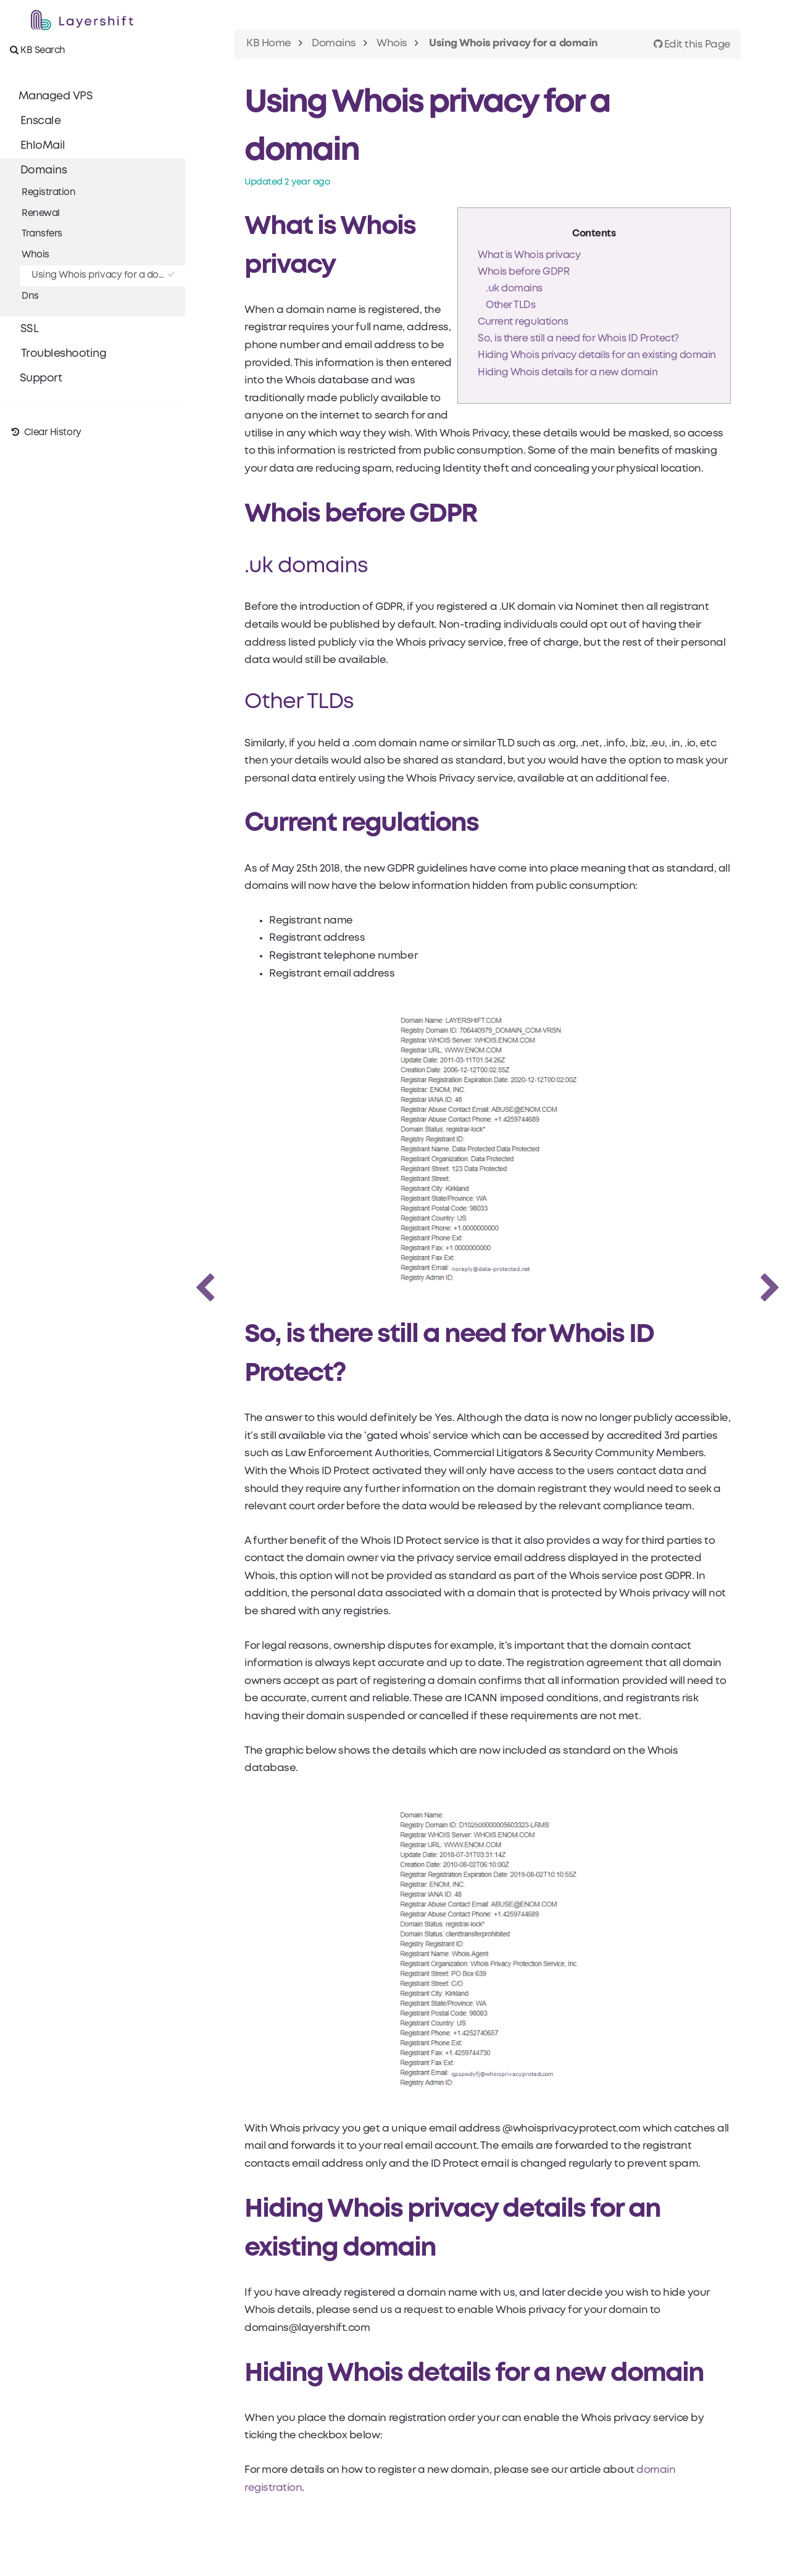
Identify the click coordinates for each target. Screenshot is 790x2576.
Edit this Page (692, 44)
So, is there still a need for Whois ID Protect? (578, 338)
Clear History (45, 432)
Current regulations (523, 322)
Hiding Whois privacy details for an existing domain (597, 355)
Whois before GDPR (523, 272)
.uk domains (514, 288)
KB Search (37, 50)
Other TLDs (510, 305)
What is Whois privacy (529, 255)
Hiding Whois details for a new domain (567, 372)
